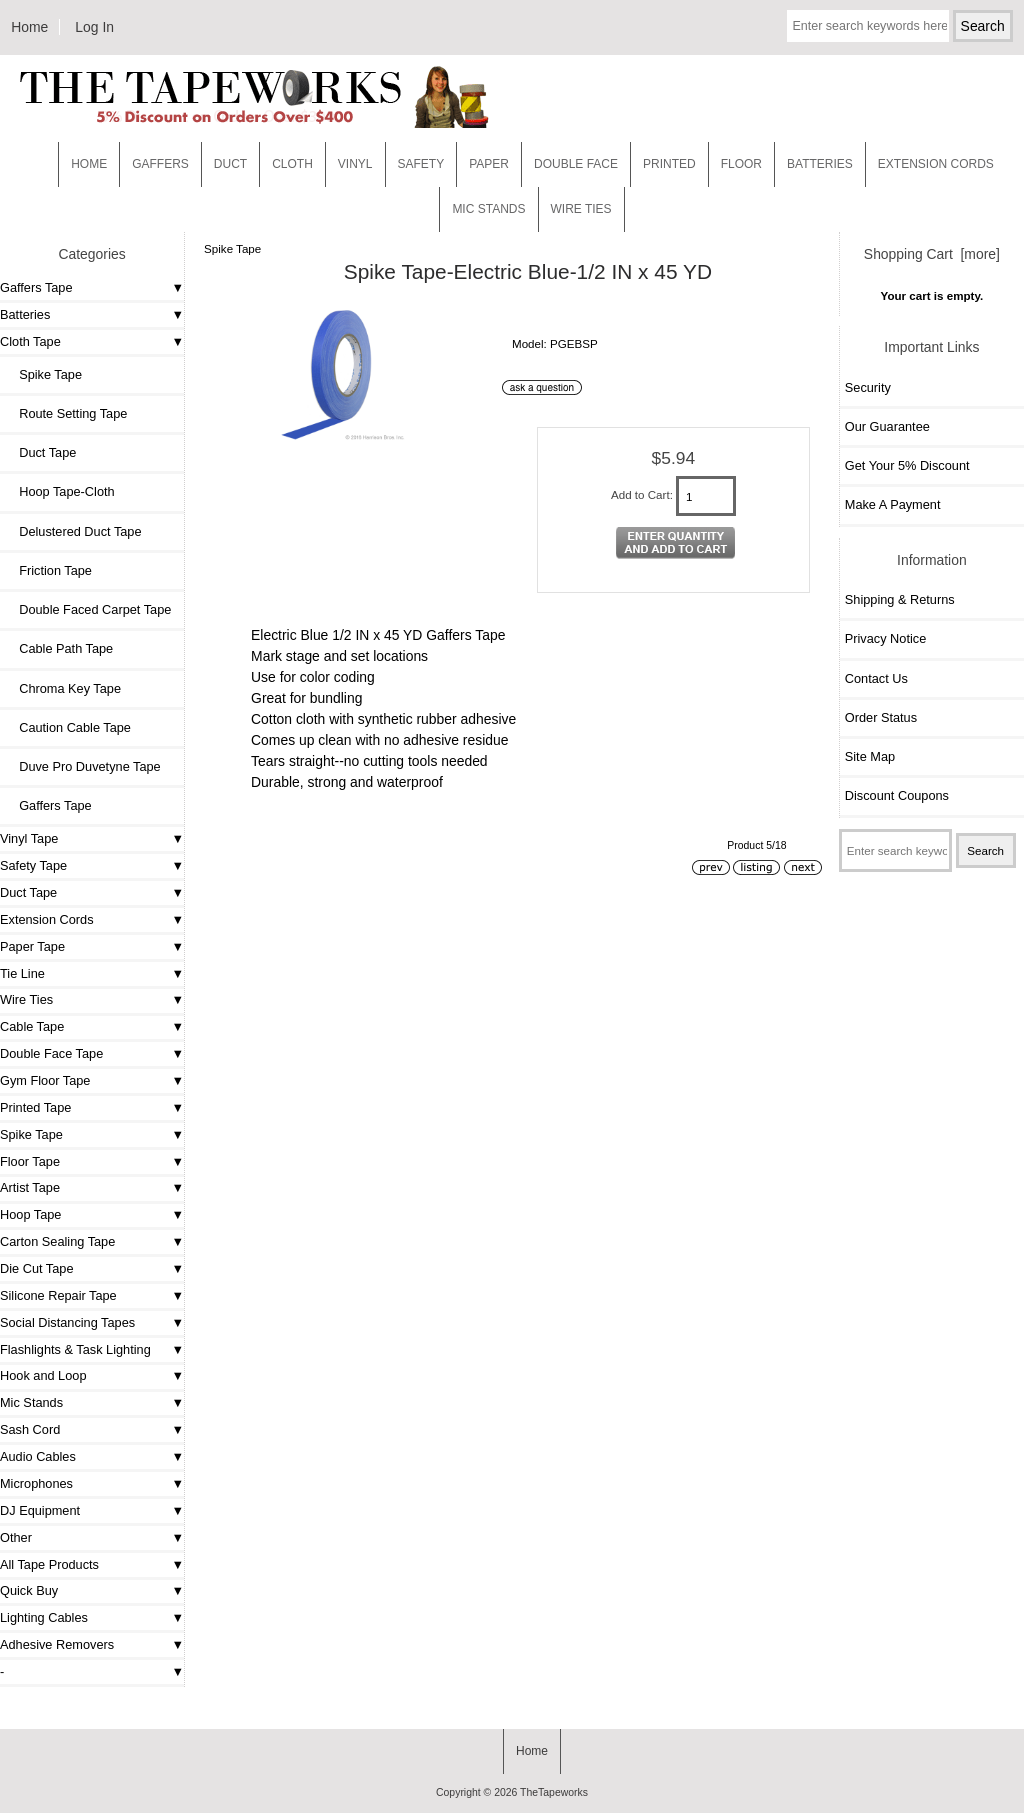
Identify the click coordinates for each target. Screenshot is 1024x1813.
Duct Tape (40, 452)
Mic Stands (31, 1402)
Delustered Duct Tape (73, 531)
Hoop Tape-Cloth (60, 491)
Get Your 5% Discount (907, 465)
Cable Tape (32, 1026)
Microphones (36, 1483)
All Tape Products (49, 1564)
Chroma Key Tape (63, 688)
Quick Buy (29, 1590)
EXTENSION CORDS (936, 164)
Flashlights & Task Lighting (75, 1349)
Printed (669, 164)
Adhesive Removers (57, 1644)
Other (16, 1537)
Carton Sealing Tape (57, 1241)
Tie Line (22, 973)
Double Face (576, 164)
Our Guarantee (887, 426)
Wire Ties (26, 999)
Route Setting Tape (66, 413)
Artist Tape (30, 1187)
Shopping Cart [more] (932, 254)
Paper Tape (32, 946)
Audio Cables (38, 1456)
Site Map (870, 756)
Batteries (820, 164)
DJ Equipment (40, 1510)
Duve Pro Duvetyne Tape (83, 766)
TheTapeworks (554, 1792)
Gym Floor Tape (45, 1080)
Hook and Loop (43, 1375)
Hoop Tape (30, 1214)
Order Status (881, 717)
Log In (94, 27)
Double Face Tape (51, 1053)
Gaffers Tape (36, 287)
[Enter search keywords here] (867, 26)
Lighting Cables (44, 1617)
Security (868, 387)
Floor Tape (30, 1161)
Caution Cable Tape (68, 727)
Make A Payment (893, 504)
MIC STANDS (488, 209)
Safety (421, 164)
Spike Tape (31, 1134)
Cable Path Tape (59, 648)
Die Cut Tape (36, 1268)
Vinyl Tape (29, 838)
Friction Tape (48, 570)
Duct (230, 164)
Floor (741, 164)
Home (29, 27)
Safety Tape (33, 865)
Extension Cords (47, 919)
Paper (489, 164)
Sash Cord (30, 1429)
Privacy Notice (885, 638)
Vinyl (355, 164)
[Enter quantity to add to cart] (706, 496)
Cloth (292, 164)
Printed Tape (35, 1107)
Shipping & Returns (900, 599)
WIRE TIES (581, 209)
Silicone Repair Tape (58, 1295)
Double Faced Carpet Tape (88, 609)
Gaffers (160, 164)
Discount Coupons (897, 795)
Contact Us (876, 678)
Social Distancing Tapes (67, 1322)
